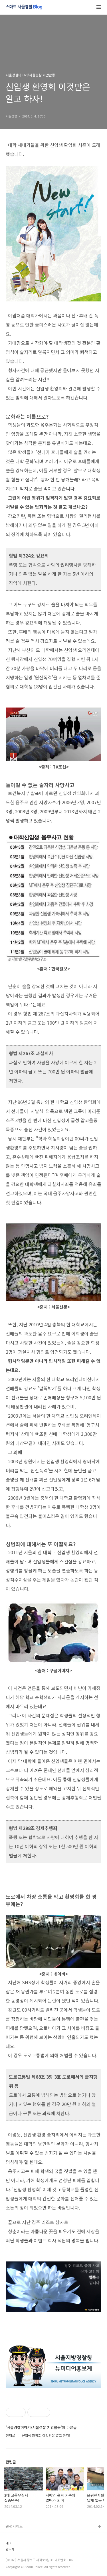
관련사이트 (14, 2526)
